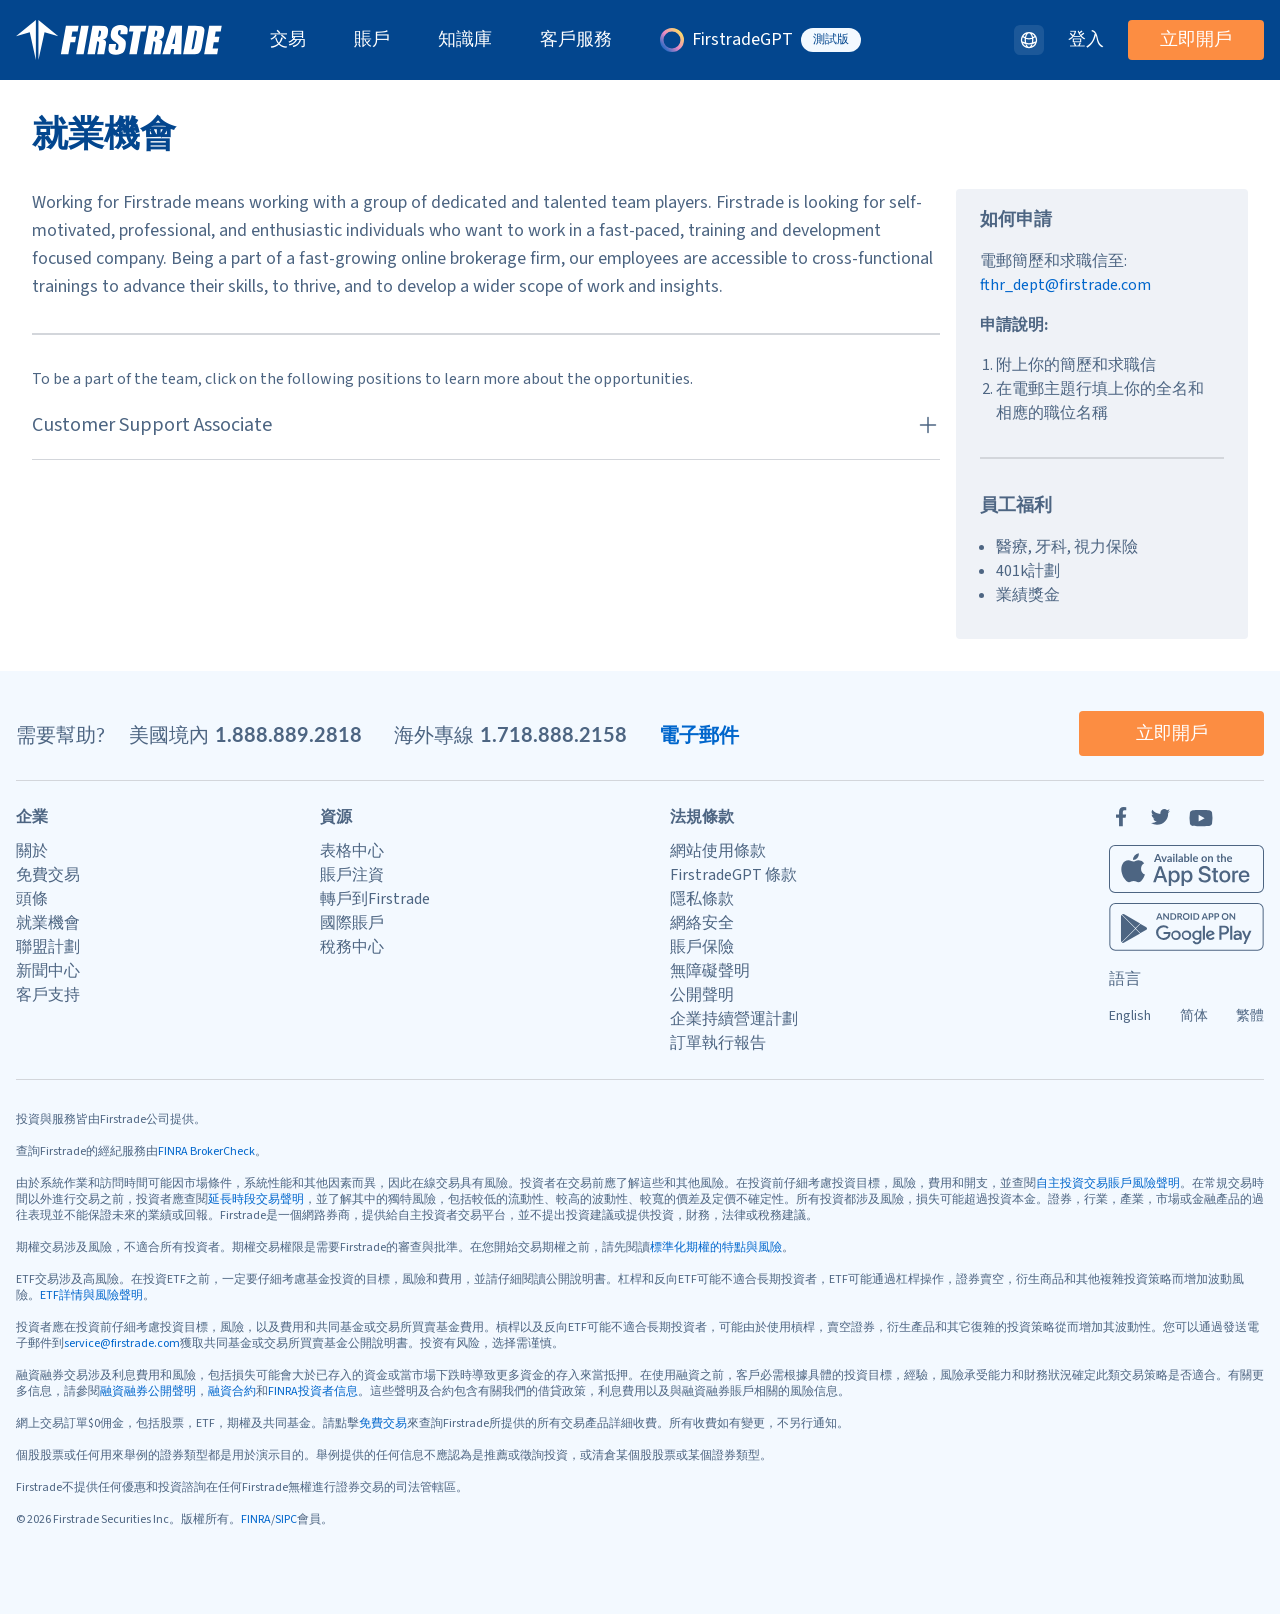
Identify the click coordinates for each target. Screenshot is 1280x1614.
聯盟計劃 (48, 947)
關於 (32, 851)
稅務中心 (352, 947)
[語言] (1029, 40)
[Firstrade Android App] (1186, 927)
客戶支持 (48, 995)
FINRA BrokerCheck (206, 1151)
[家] (119, 40)
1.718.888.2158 (553, 734)
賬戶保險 (702, 947)
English (1130, 1016)
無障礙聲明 (710, 971)
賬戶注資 (352, 875)
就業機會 (48, 923)
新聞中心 (48, 971)
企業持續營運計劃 (734, 1019)
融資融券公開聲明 (148, 1391)
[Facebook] (1121, 817)
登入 (1086, 40)
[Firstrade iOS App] (1186, 869)
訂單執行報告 (718, 1043)
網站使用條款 (718, 851)
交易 (288, 40)
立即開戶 (1196, 39)
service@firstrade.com (122, 1343)
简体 (1194, 1016)
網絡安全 (702, 923)
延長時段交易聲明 (256, 1199)
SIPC (286, 1519)
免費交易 (48, 875)
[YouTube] (1201, 817)
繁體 (1250, 1016)
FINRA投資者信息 (313, 1391)
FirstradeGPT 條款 (733, 875)
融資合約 (232, 1391)
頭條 (32, 899)
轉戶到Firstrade (375, 899)
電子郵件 (699, 734)
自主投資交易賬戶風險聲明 (1108, 1183)
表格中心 (352, 851)
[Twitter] (1161, 817)
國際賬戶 (352, 923)
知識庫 (465, 40)
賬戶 (372, 40)
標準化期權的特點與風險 (716, 1247)
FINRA (256, 1519)
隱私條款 (702, 899)
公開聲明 (702, 995)
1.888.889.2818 (288, 734)
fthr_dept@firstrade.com (1065, 285)
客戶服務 (576, 40)
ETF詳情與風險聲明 (91, 1295)
